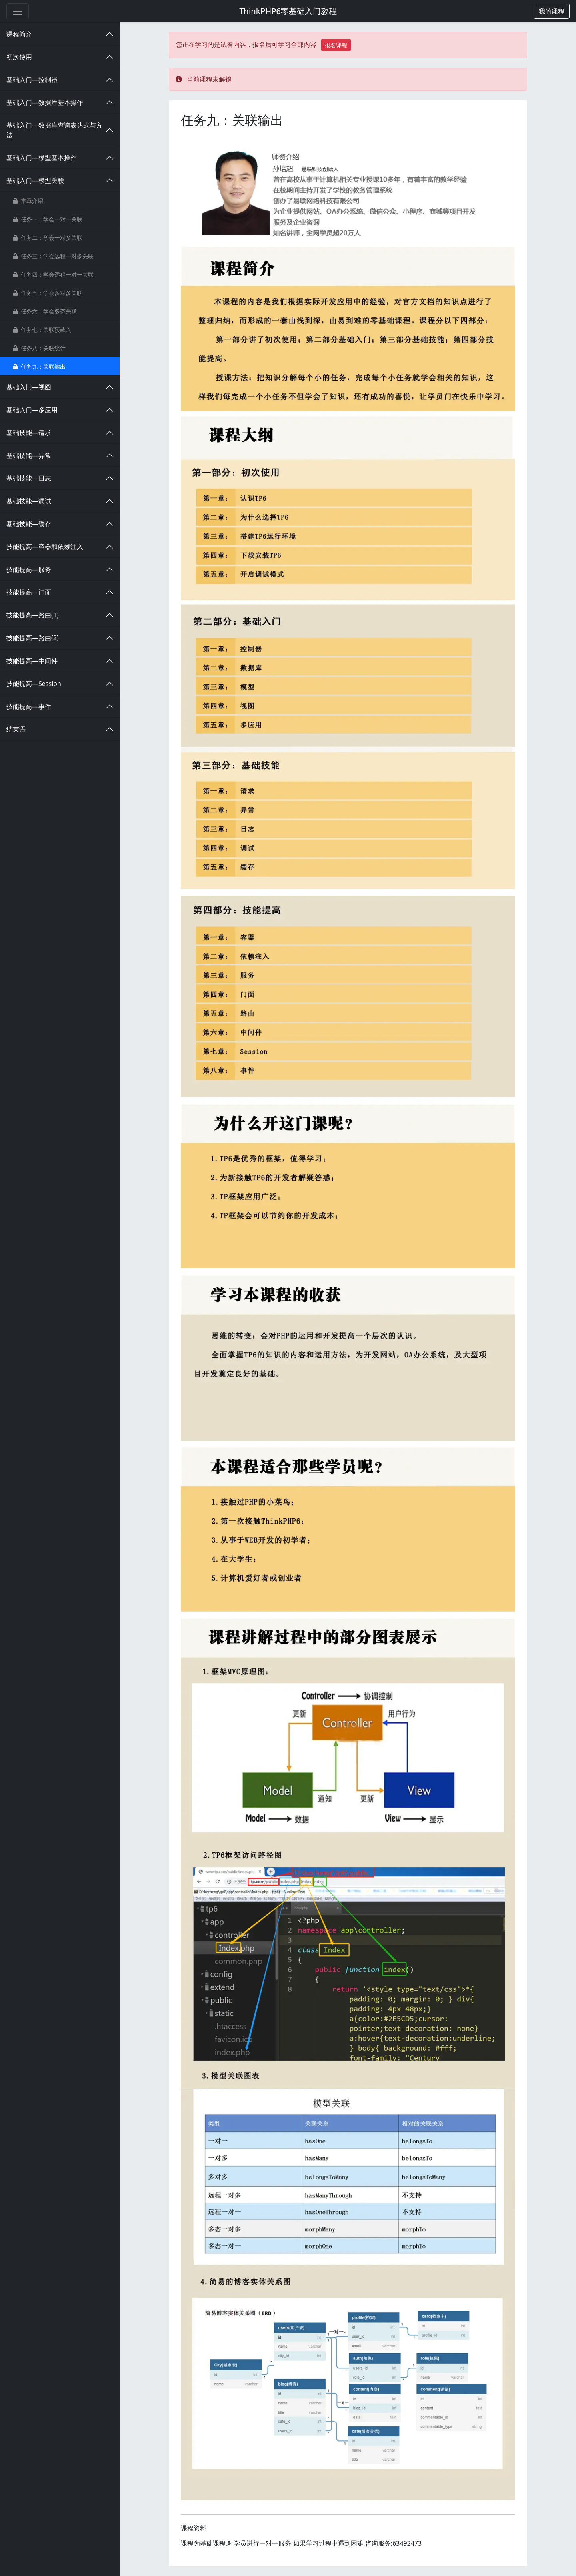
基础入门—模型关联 (35, 180)
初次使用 (19, 56)
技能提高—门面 (28, 592)
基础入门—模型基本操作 (41, 157)
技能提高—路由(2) (32, 637)
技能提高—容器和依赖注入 (44, 546)
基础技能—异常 (28, 455)
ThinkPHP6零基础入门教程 (288, 11)
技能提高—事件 (28, 706)
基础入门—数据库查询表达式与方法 (54, 130)
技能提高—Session (33, 683)
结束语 (16, 729)
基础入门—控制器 (32, 79)
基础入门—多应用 (32, 409)
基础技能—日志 (28, 478)
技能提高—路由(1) (32, 615)
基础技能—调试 (28, 501)
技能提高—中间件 (32, 660)
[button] (552, 11)
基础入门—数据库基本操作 (44, 102)
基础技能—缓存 (28, 523)
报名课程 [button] (336, 45)
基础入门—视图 (28, 387)
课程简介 (19, 34)
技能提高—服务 (28, 569)
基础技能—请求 (28, 432)
